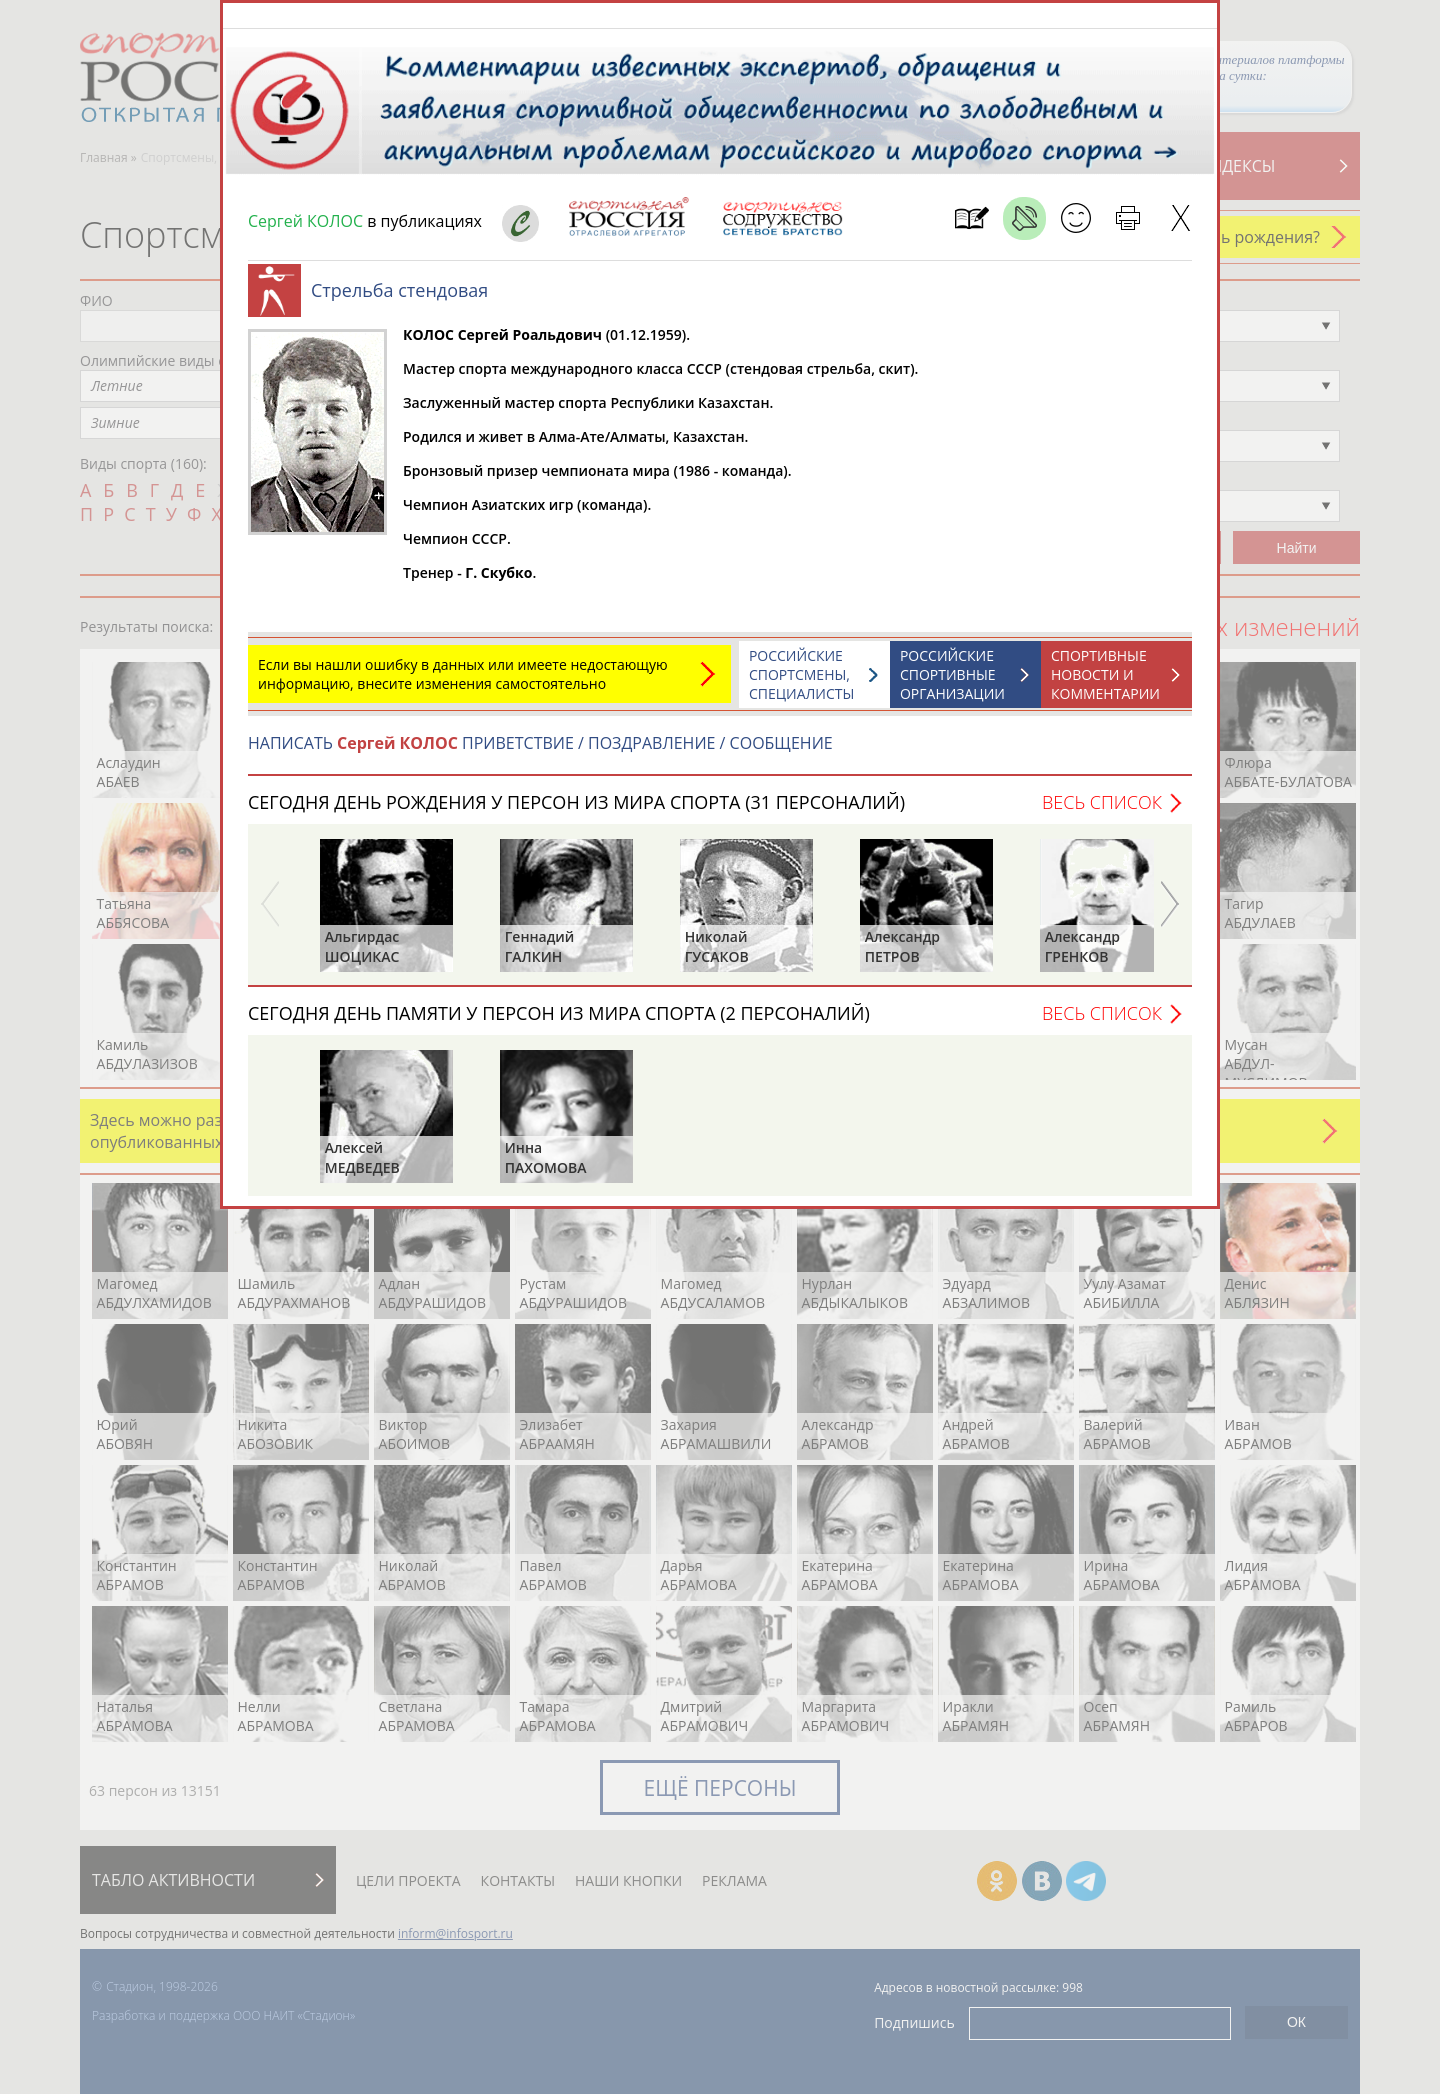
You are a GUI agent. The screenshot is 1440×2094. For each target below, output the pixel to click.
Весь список (1102, 812)
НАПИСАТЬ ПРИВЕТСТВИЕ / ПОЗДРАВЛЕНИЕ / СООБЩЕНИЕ (540, 753)
